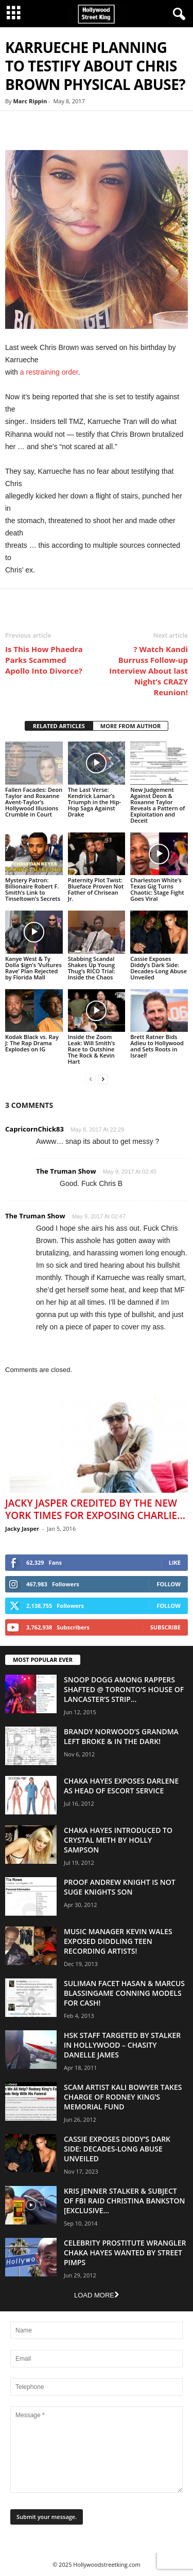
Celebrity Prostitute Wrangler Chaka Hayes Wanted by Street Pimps (125, 2252)
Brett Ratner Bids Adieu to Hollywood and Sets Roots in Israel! (157, 1046)
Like (175, 1562)
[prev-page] (90, 1078)
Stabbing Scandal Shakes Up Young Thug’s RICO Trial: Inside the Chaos (91, 968)
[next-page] (103, 1078)
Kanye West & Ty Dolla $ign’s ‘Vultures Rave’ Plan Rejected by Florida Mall (33, 968)
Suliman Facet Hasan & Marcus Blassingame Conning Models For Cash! (124, 1993)
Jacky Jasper (22, 1528)
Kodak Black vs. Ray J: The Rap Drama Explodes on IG (32, 1043)
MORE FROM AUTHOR (130, 726)
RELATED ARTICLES (59, 726)
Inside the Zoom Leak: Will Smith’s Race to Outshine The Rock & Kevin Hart (91, 1049)
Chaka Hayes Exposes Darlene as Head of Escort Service (121, 1785)
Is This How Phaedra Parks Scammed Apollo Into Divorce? (44, 660)
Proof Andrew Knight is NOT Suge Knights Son (120, 1887)
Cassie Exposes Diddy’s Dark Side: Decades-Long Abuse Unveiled (158, 968)
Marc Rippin (30, 101)
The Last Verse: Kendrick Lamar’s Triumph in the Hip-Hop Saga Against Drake (94, 802)
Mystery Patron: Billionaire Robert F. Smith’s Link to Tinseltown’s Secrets (32, 889)
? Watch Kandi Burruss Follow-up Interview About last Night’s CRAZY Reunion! (148, 670)
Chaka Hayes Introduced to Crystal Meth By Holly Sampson (118, 1840)
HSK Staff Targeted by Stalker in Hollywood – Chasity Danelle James (122, 2045)
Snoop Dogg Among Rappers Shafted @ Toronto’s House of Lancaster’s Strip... (124, 1689)
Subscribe (165, 1627)
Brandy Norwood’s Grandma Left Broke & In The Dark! (121, 1736)
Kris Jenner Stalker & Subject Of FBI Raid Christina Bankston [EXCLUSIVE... (124, 2200)
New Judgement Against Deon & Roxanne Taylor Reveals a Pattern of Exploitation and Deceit (157, 805)
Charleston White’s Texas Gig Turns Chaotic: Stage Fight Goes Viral (157, 889)
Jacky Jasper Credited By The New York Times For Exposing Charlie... (95, 1509)
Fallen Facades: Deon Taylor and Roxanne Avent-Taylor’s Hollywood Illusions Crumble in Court (33, 802)
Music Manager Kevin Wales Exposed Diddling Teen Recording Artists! (118, 1941)
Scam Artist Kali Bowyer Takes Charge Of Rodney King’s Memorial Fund (123, 2096)
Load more (96, 2295)
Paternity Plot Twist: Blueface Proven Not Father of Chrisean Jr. (96, 889)
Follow (168, 1584)
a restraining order (49, 372)
